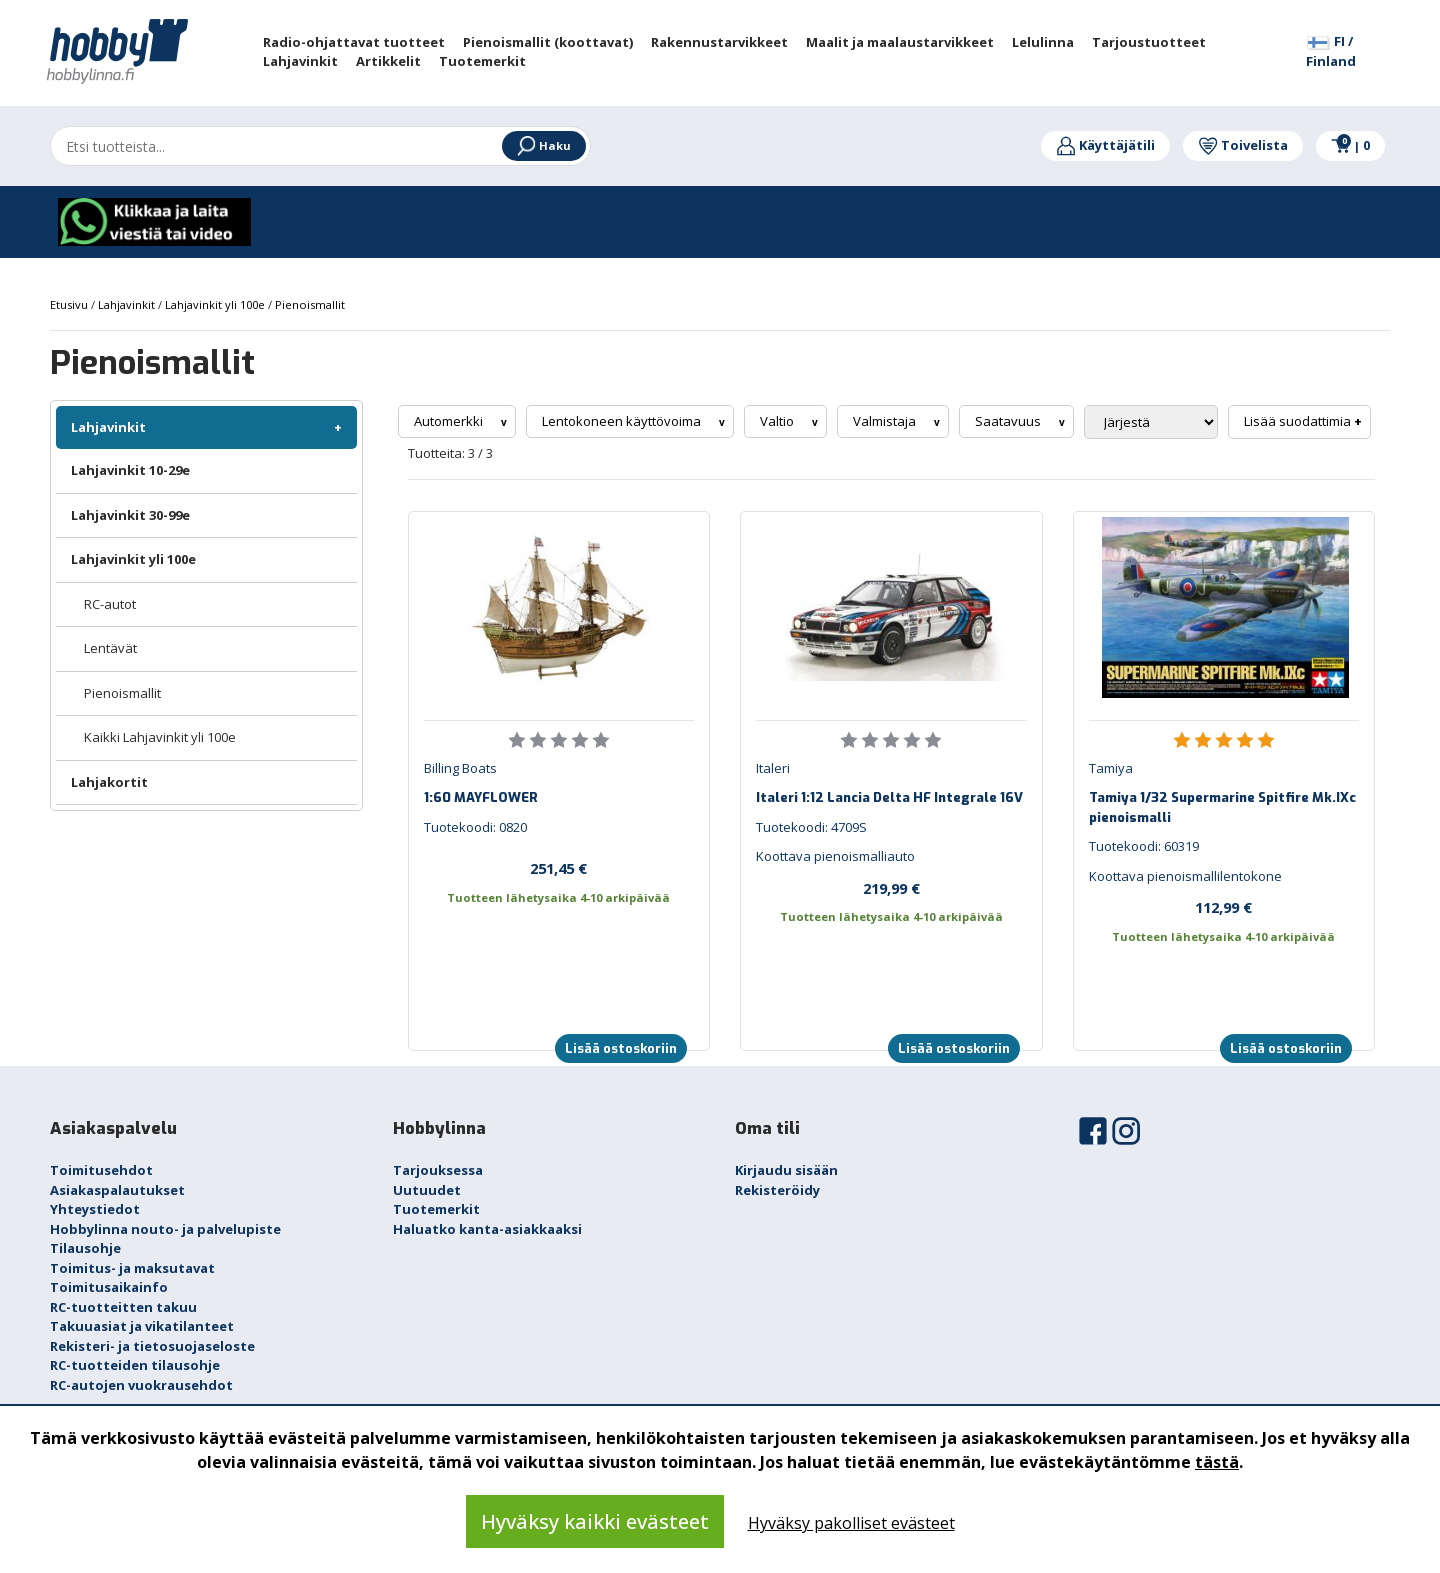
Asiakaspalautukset (117, 1190)
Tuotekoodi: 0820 (475, 827)
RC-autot (110, 604)
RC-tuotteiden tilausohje (135, 1365)
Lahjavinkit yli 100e (133, 559)
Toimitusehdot (101, 1170)
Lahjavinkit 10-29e (130, 470)
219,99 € (891, 888)
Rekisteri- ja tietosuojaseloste (152, 1346)
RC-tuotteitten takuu (123, 1307)
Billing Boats (460, 768)
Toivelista (1243, 145)
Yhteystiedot (95, 1209)
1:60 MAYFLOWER (481, 797)
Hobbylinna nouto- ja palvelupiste (165, 1229)
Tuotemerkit (436, 1209)
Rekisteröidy (777, 1190)
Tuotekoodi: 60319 (1144, 846)
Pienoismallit (122, 693)
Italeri (773, 768)
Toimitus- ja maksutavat (132, 1268)
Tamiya (1111, 768)
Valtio (778, 421)
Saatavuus (1009, 421)
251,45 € (558, 868)
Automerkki (450, 421)
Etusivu (70, 304)
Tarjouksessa (438, 1170)
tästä (1217, 1462)
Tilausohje (85, 1248)
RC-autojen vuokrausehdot (141, 1385)
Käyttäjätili (1105, 145)
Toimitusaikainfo (109, 1287)
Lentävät (110, 648)
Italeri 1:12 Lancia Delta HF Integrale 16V (889, 797)
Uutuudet (427, 1190)
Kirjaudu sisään (786, 1170)
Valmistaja (886, 421)
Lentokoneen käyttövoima (623, 421)
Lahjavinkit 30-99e (130, 515)
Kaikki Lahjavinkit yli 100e (160, 737)
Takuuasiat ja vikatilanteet (142, 1326)
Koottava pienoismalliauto (835, 856)
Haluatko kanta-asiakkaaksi (487, 1229)
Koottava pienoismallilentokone (1185, 876)
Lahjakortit (109, 782)
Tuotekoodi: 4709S (811, 827)
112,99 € (1223, 907)
